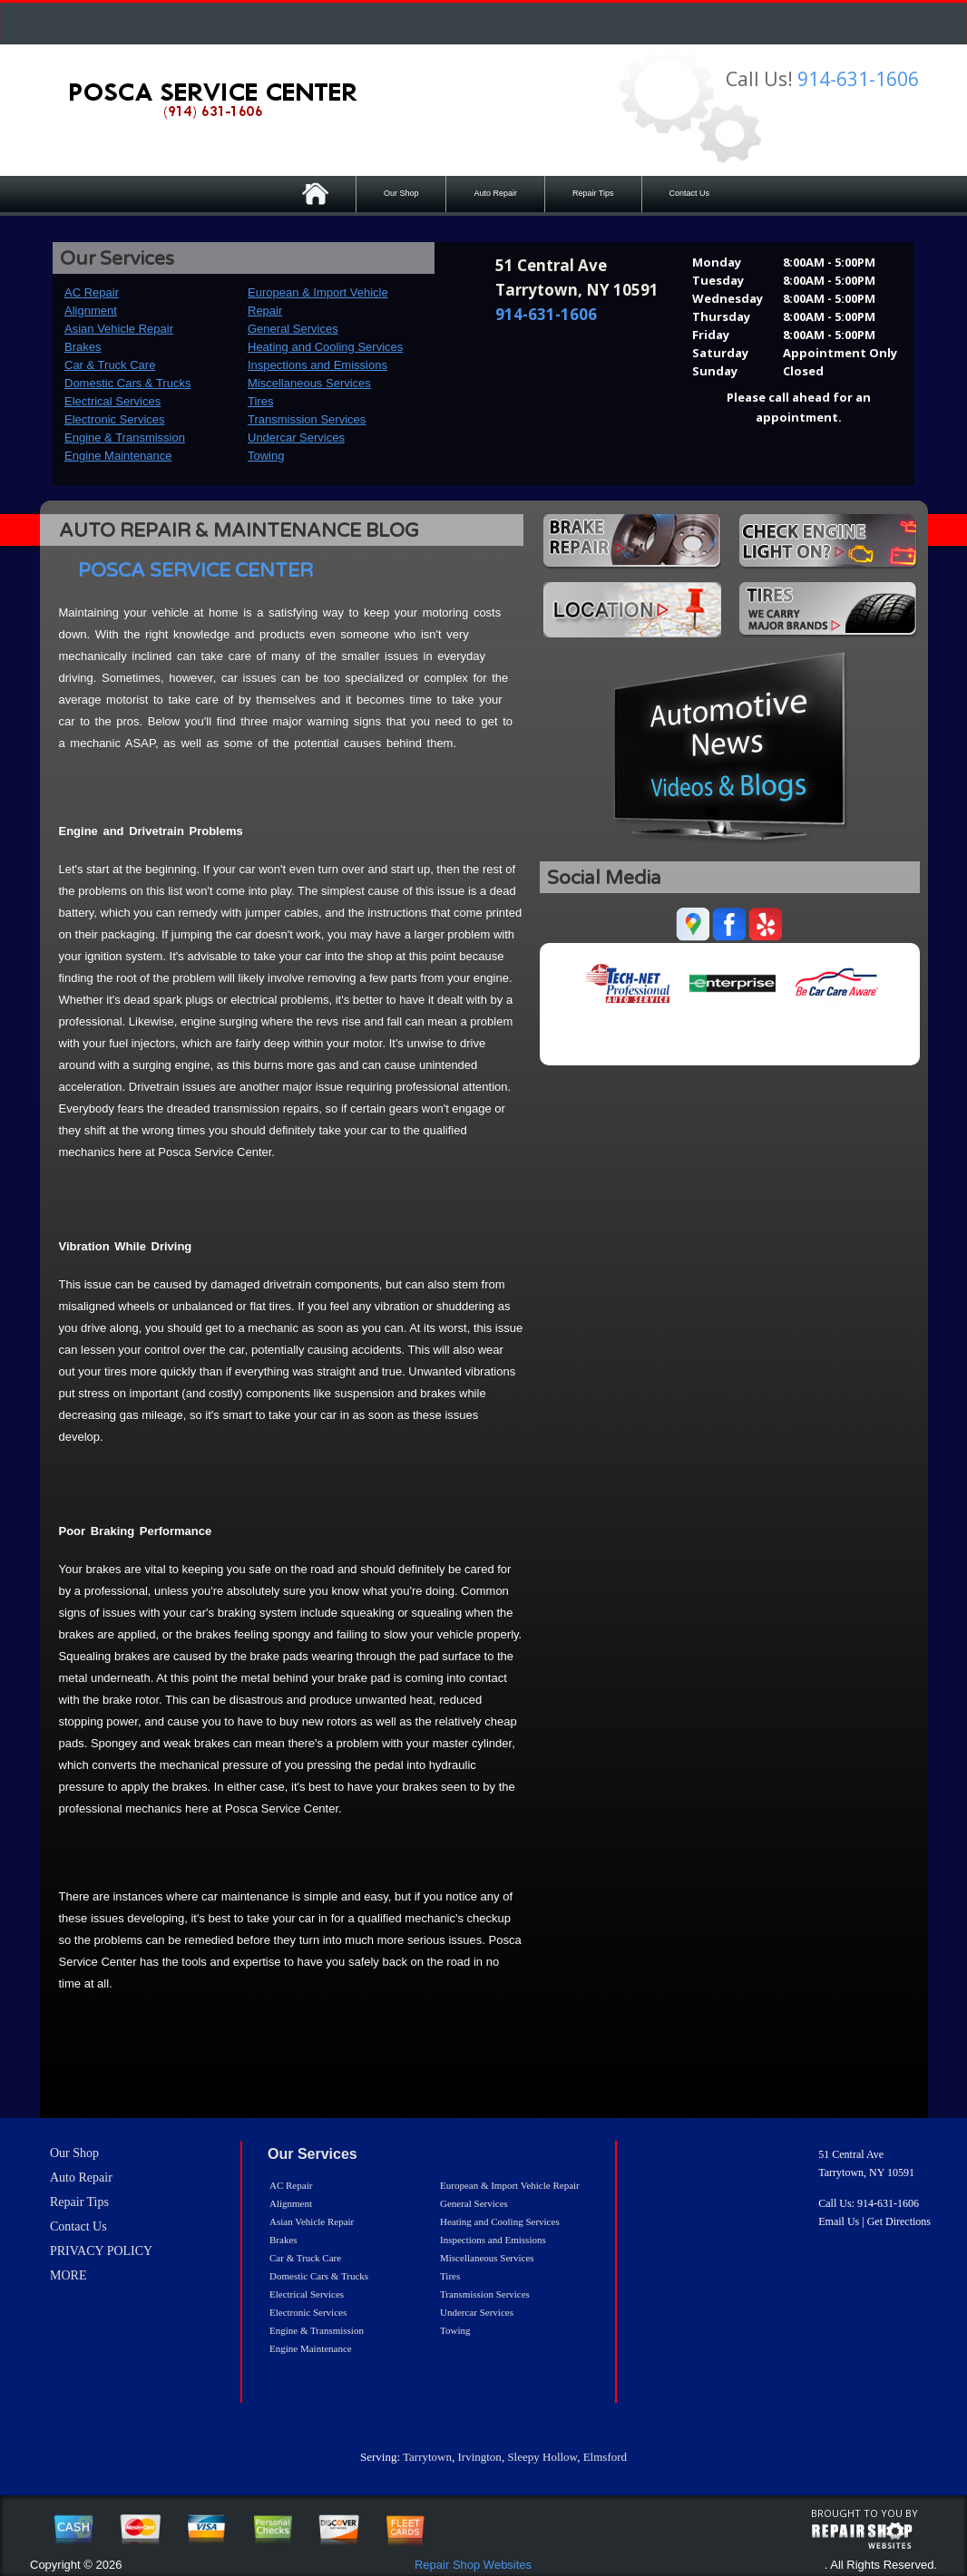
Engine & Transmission (124, 437)
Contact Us (689, 193)
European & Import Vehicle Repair (510, 2185)
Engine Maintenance (118, 455)
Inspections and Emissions (317, 365)
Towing (266, 455)
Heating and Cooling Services (325, 347)
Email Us (838, 2221)
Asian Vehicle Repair (118, 328)
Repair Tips (593, 193)
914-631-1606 (858, 79)
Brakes (82, 347)
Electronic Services (114, 419)
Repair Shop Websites (473, 2564)
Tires (260, 401)
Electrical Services (112, 401)
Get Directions (899, 2221)
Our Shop (401, 193)
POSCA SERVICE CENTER (195, 570)
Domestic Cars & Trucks (127, 383)
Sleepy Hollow (542, 2457)
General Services (293, 328)
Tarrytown (427, 2457)
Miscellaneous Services (309, 383)
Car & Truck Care (109, 365)
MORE (68, 2275)
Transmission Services (307, 419)
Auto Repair (495, 193)
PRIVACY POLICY (101, 2251)
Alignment (90, 310)
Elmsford (605, 2457)
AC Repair (91, 292)
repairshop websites (862, 2536)
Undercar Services (296, 437)
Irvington (479, 2457)
